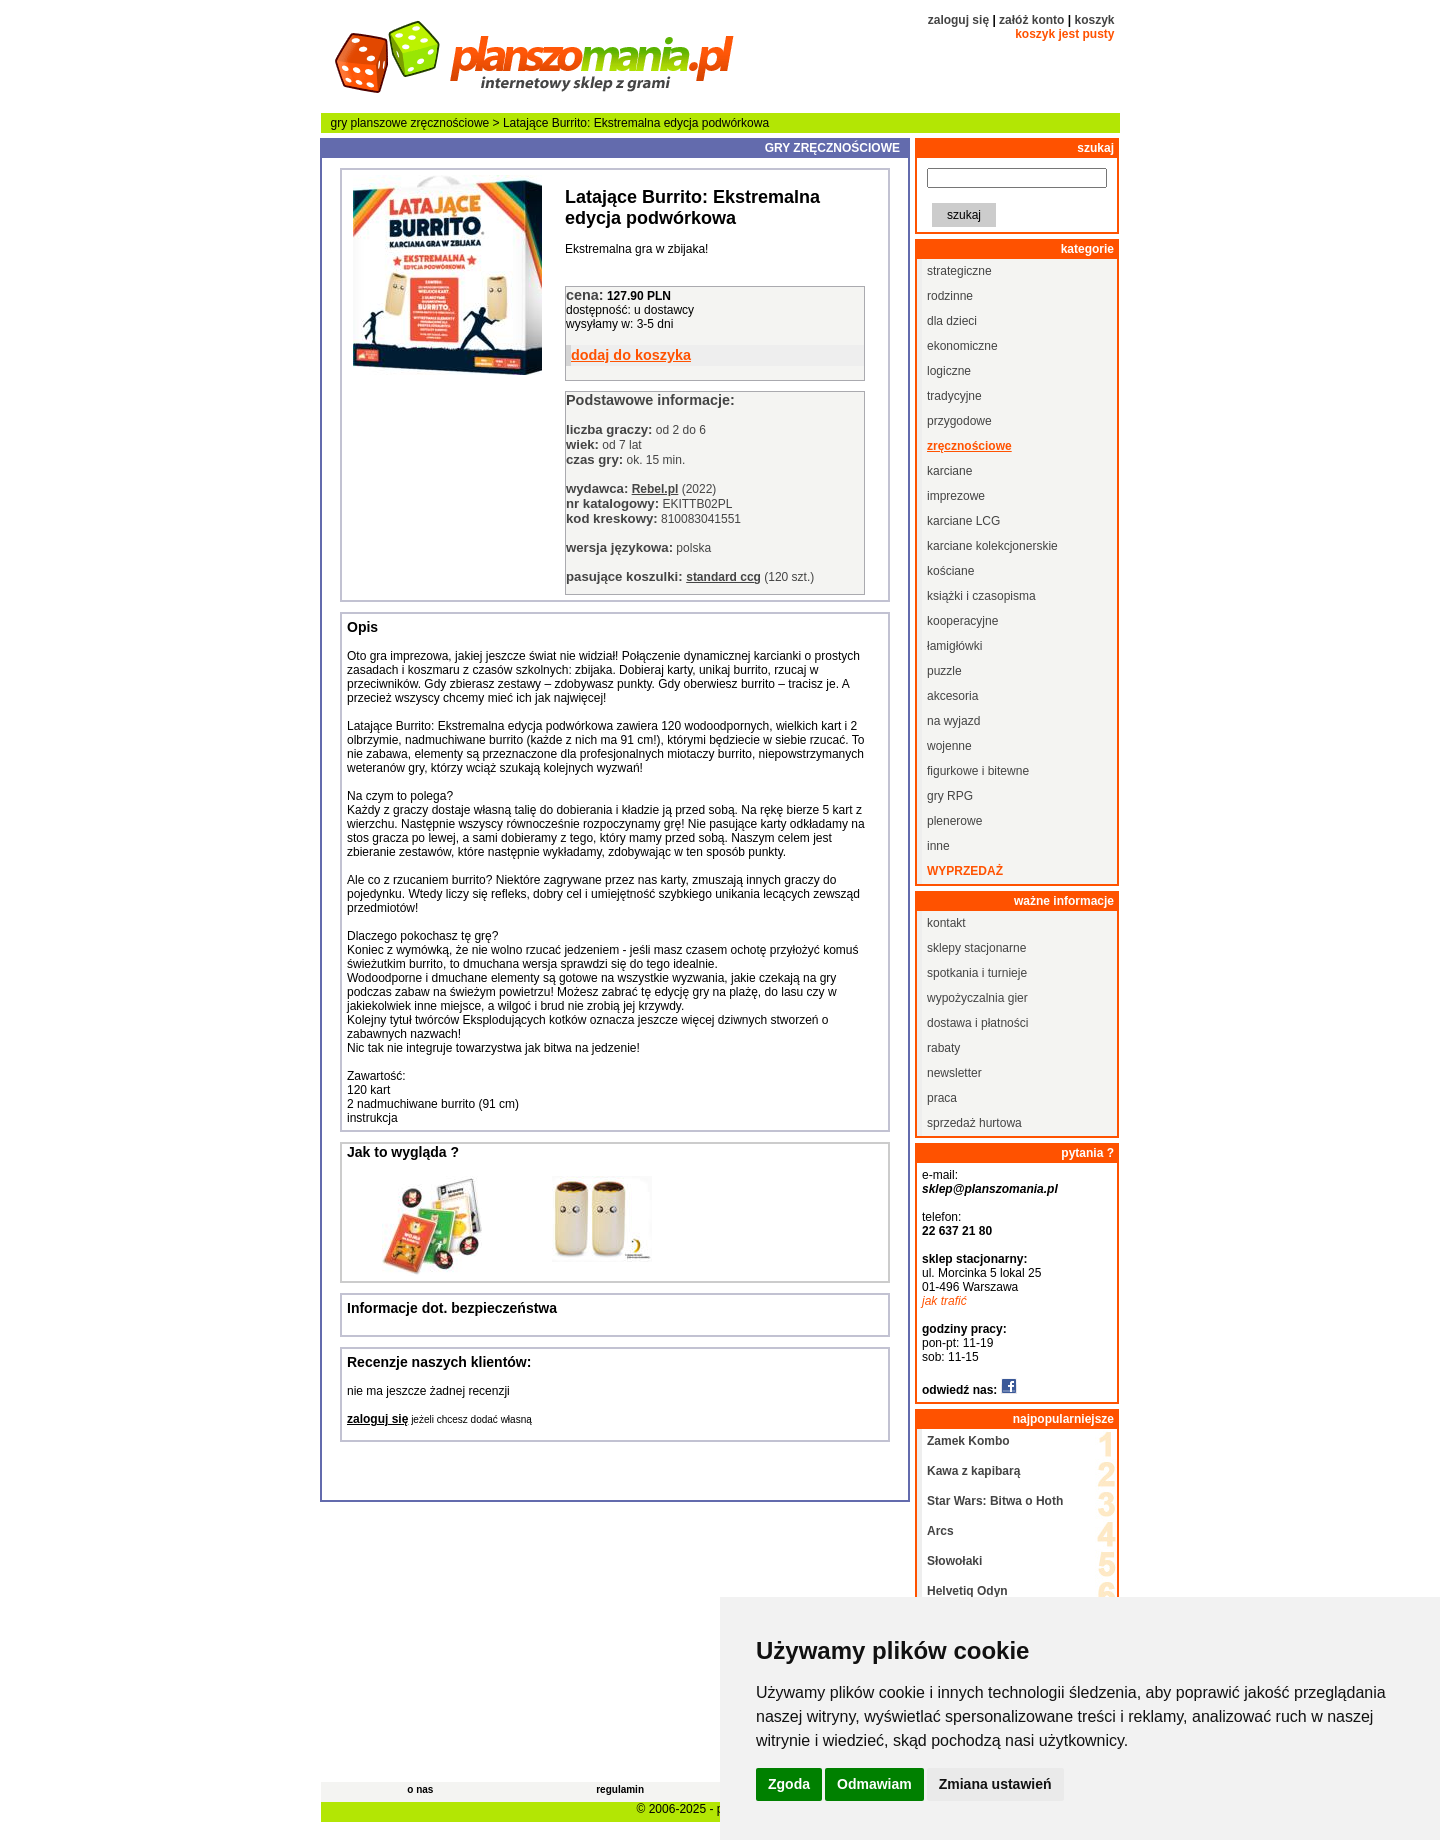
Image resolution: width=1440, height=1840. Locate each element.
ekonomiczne (962, 346)
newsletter (954, 1073)
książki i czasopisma (981, 596)
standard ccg (723, 577)
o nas (420, 1789)
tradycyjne (954, 396)
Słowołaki (954, 1561)
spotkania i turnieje (977, 973)
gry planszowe (369, 123)
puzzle (944, 671)
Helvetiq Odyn (967, 1591)
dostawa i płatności (977, 1023)
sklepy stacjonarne (976, 948)
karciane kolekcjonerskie (992, 546)
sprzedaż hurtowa (974, 1123)
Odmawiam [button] (874, 1784)
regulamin (620, 1789)
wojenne (949, 746)
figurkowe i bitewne (978, 771)
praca (942, 1098)
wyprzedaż (965, 871)
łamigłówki (954, 646)
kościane (950, 571)
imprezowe (956, 496)
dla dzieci (952, 321)
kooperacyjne (962, 621)
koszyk (1094, 20)
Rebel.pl (655, 489)
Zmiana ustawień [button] (995, 1784)
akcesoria (952, 696)
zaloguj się (958, 20)
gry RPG (950, 796)
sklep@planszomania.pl (990, 1189)
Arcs (940, 1531)
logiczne (949, 371)
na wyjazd (953, 721)
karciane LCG (963, 521)
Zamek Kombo (968, 1441)
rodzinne (950, 296)
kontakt (946, 923)
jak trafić (944, 1301)
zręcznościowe (450, 123)
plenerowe (954, 821)
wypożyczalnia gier (977, 998)
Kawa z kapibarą (973, 1471)
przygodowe (959, 421)
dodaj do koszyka (631, 355)
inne (938, 846)
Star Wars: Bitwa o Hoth (995, 1501)
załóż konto (1031, 20)
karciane (949, 471)
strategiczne (959, 271)
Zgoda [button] (789, 1784)
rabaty (943, 1048)
